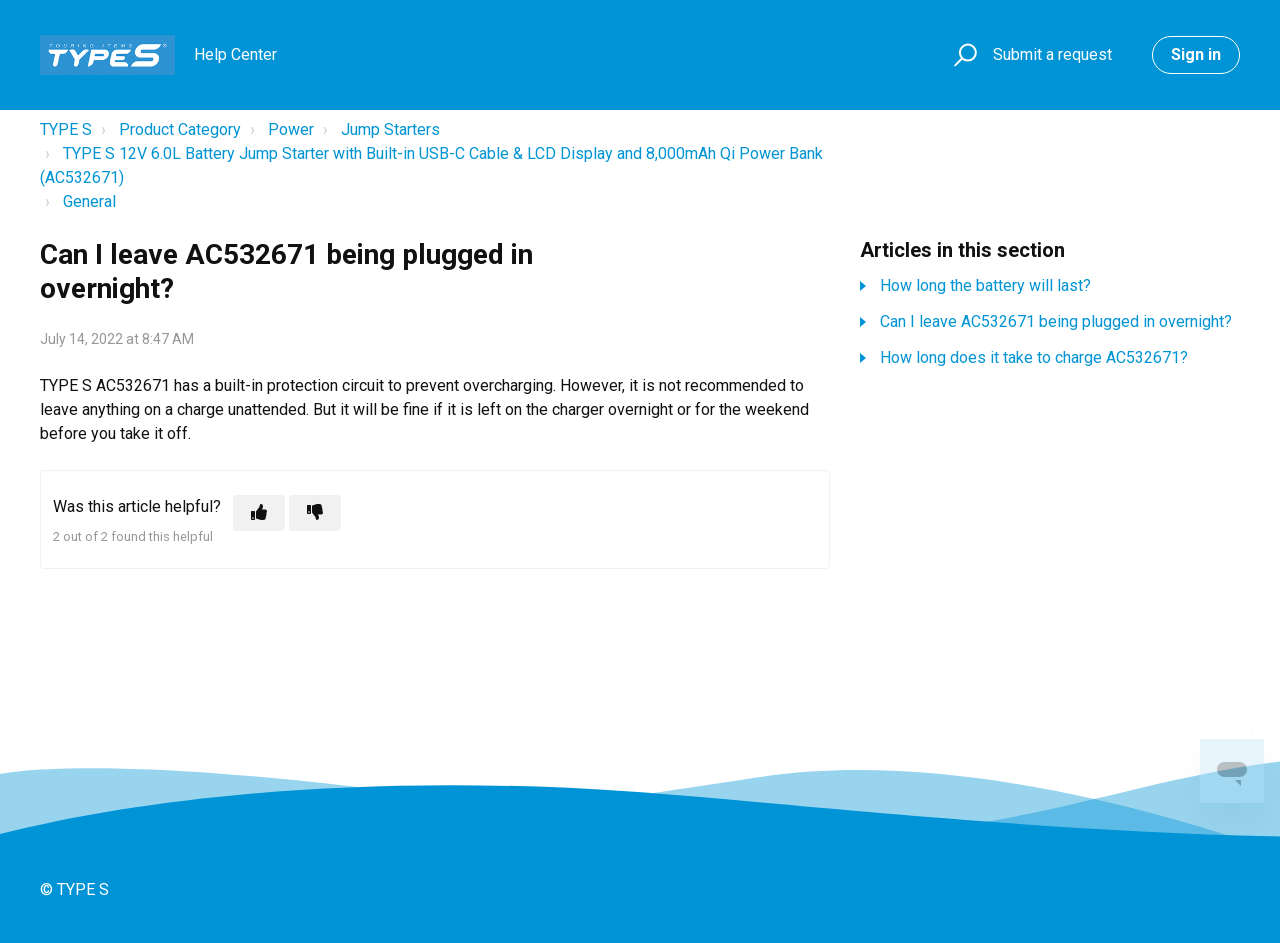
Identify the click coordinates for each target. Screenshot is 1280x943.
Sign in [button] (1196, 54)
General (89, 201)
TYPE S (66, 129)
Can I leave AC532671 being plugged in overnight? (1056, 321)
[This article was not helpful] (315, 513)
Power (291, 129)
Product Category (180, 129)
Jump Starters (390, 129)
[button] (962, 55)
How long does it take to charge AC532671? (1034, 357)
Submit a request (1052, 54)
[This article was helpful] (259, 513)
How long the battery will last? (985, 285)
